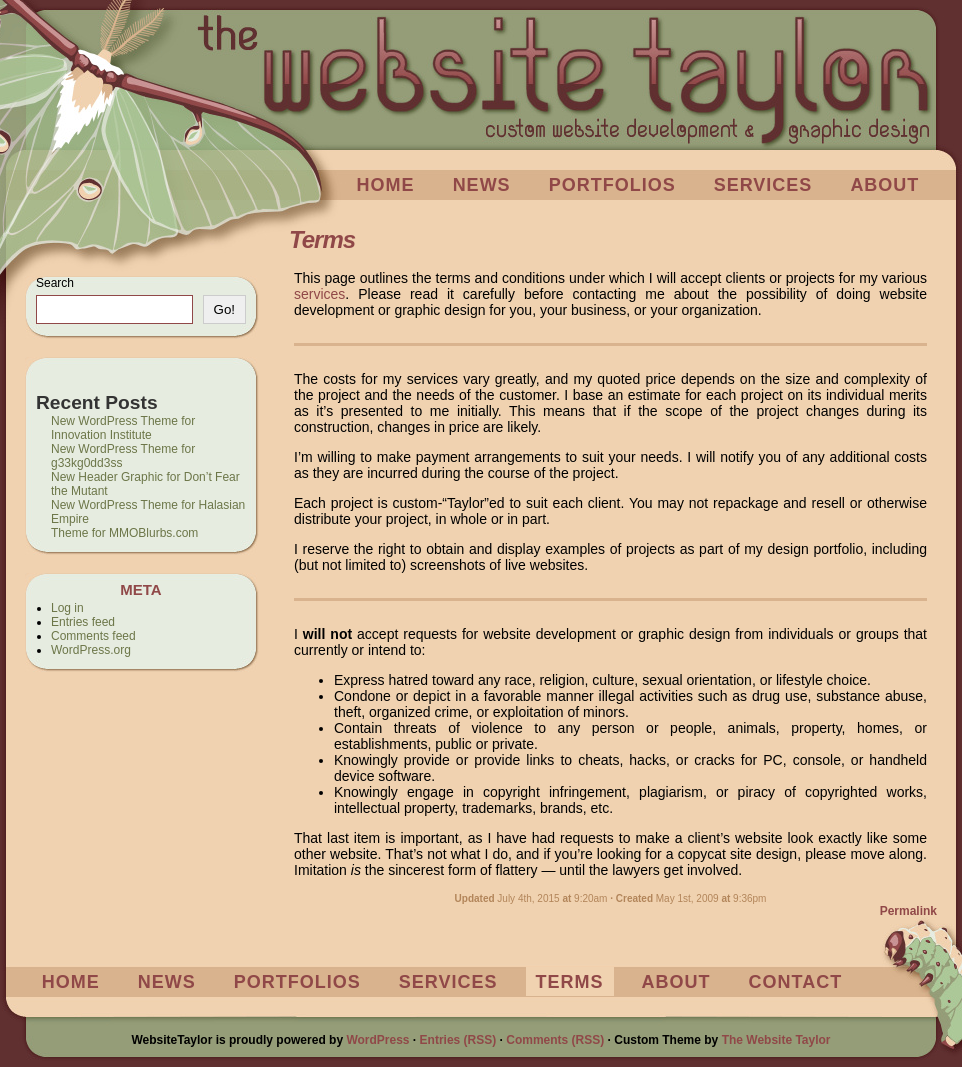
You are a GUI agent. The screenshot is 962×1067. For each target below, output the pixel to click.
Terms (570, 982)
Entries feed (83, 622)
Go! (224, 309)
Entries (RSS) (458, 1040)
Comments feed (93, 636)
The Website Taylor (776, 1040)
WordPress (377, 1040)
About (884, 185)
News (482, 185)
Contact (796, 982)
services (319, 294)
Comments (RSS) (555, 1040)
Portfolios (612, 185)
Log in (67, 608)
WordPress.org (91, 650)
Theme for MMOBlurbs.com (124, 533)
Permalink (908, 911)
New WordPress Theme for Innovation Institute (123, 428)
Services (763, 185)
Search (55, 283)
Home (386, 185)
